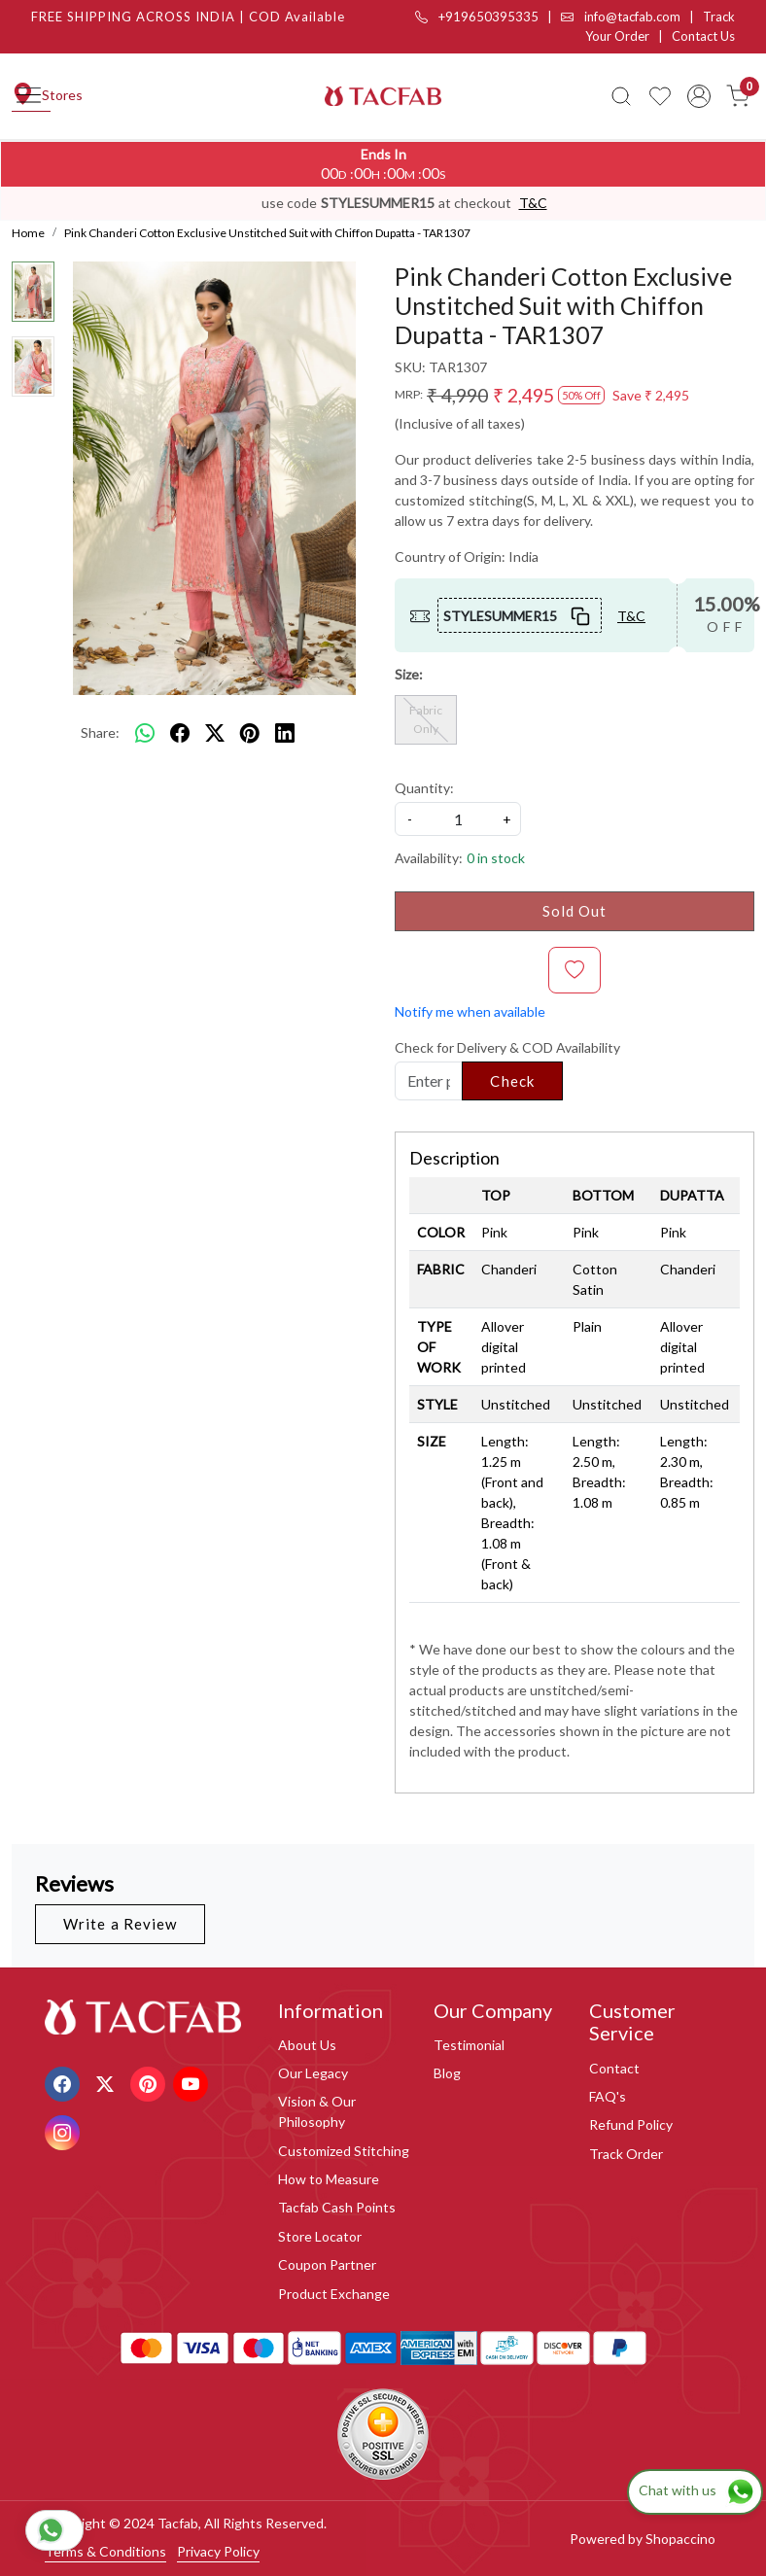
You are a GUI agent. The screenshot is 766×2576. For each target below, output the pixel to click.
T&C (533, 202)
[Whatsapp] (144, 733)
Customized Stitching (343, 2150)
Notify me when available (470, 1011)
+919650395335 (477, 16)
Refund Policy (631, 2124)
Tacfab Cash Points (337, 2207)
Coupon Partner (327, 2264)
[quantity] (458, 819)
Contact (614, 2068)
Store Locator (320, 2236)
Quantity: (424, 788)
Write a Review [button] (120, 1923)
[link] (621, 96)
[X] (107, 2082)
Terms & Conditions (105, 2551)
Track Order (626, 2153)
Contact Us (703, 36)
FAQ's (607, 2096)
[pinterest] (249, 733)
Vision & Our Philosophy (317, 2111)
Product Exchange (334, 2293)
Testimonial (469, 2044)
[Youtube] (193, 2082)
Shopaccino (680, 2538)
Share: (100, 732)
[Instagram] (65, 2131)
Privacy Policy (218, 2551)
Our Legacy (313, 2073)
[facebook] (179, 733)
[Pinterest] (150, 2082)
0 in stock (496, 858)
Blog (447, 2073)
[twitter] (214, 733)
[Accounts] (698, 96)
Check (512, 1081)
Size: (409, 674)
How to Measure (328, 2179)
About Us (307, 2044)
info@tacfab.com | (632, 16)
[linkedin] (284, 733)
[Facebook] (65, 2082)
